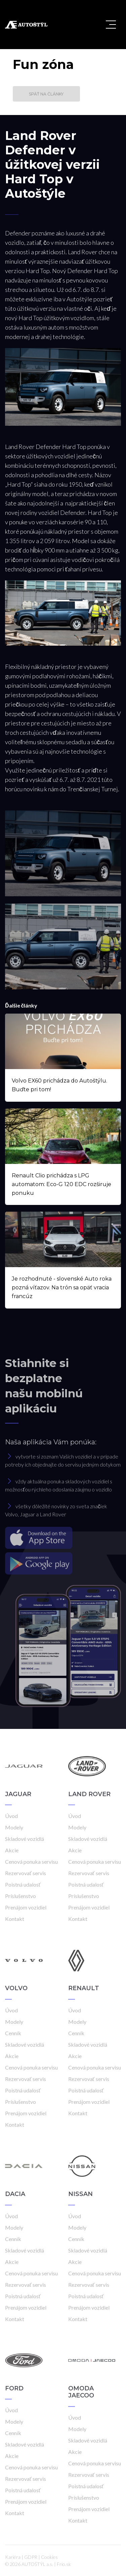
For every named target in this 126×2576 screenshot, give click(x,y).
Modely (14, 1827)
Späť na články (46, 94)
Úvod (11, 1816)
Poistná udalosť (23, 1884)
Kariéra (12, 2557)
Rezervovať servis (25, 1873)
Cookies (49, 2557)
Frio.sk (64, 2564)
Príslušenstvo (20, 1896)
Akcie (11, 1850)
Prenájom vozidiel (25, 1907)
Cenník (13, 2033)
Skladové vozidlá (24, 1838)
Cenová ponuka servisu (31, 1861)
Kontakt (14, 1919)
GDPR (30, 2557)
